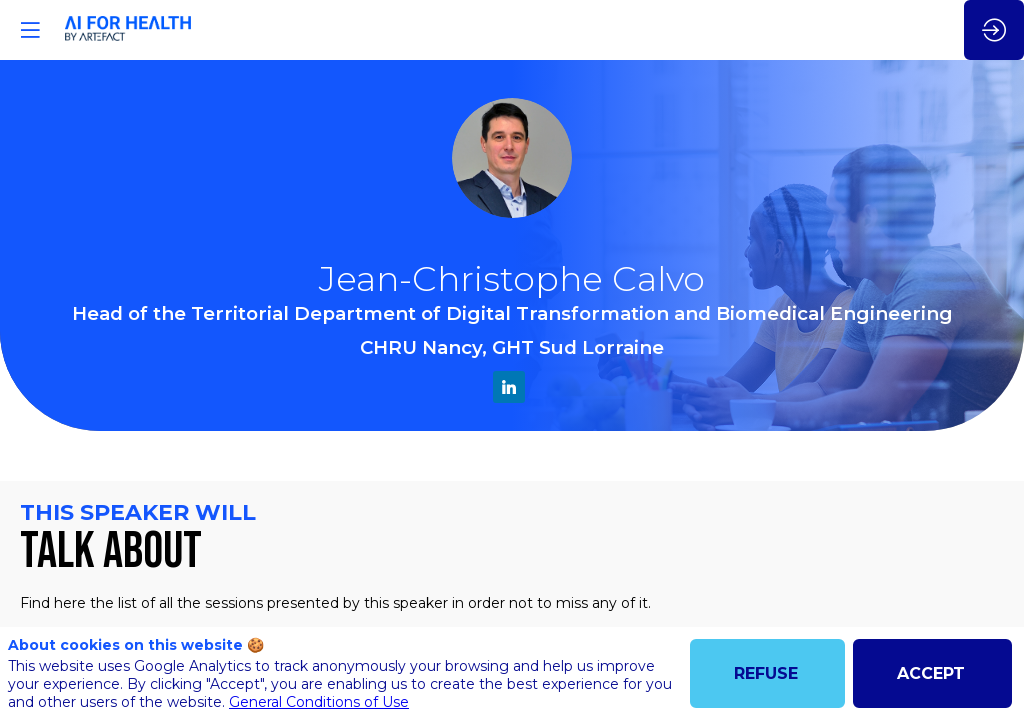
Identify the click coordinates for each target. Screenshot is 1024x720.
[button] (30, 30)
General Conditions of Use (319, 702)
